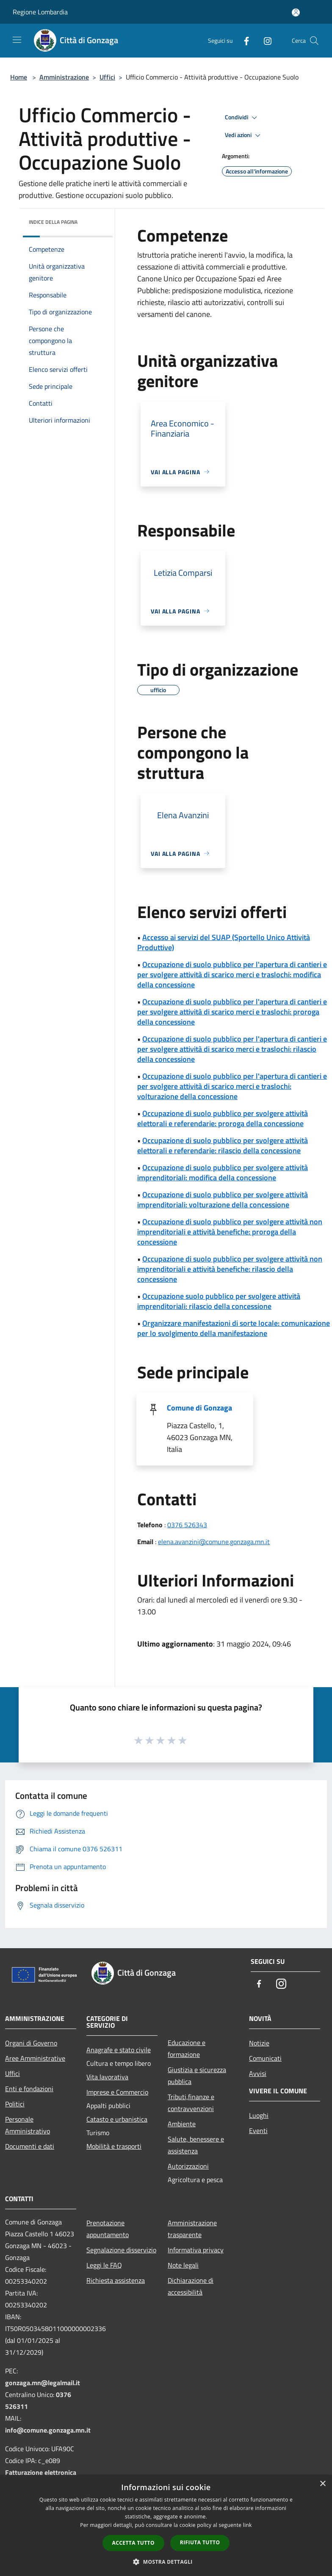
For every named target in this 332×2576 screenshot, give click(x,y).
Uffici (107, 77)
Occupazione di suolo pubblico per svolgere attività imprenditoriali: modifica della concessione (222, 1172)
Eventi (258, 2130)
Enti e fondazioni (29, 2089)
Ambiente (182, 2124)
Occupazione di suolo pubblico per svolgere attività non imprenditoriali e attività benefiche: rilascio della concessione (229, 1269)
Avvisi (257, 2073)
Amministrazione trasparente (192, 2229)
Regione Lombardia (40, 12)
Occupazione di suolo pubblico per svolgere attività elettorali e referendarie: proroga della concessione (222, 1118)
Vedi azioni (244, 135)
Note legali (183, 2265)
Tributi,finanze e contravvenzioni (191, 2103)
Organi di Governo (31, 2043)
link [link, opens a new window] (247, 2525)
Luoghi (258, 2115)
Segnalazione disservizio (121, 2250)
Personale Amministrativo (27, 2125)
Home (18, 77)
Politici (15, 2104)
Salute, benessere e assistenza (196, 2145)
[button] (166, 2561)
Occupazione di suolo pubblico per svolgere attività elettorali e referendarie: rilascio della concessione (222, 1145)
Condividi (242, 118)
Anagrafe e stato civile (118, 2050)
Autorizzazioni (188, 2166)
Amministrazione (64, 77)
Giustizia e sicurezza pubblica (197, 2076)
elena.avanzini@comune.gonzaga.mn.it (214, 1542)
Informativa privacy (196, 2250)
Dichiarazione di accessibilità (190, 2286)
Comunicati (265, 2058)
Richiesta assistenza (115, 2280)
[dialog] (166, 2525)
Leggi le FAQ (104, 2265)
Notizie (259, 2043)
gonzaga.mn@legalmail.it (42, 2383)
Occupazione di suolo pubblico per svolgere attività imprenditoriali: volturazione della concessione (222, 1199)
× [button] (322, 2484)
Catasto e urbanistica (116, 2119)
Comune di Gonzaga (199, 1407)
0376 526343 (187, 1525)
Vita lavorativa (107, 2077)
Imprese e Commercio (117, 2092)
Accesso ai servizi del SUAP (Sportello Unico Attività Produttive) (223, 942)
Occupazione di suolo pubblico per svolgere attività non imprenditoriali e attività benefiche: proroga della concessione (229, 1232)
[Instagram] (264, 40)
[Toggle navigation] (17, 40)
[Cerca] (314, 41)
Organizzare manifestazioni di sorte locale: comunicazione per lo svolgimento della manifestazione (233, 1328)
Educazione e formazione (186, 2048)
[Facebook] (243, 40)
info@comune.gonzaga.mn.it (48, 2430)
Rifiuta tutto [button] (200, 2542)
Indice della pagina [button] (53, 222)
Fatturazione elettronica (40, 2472)
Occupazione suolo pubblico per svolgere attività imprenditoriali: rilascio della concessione (218, 1301)
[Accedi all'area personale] (295, 12)
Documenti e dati (29, 2146)
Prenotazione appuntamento (107, 2229)
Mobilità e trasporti (113, 2146)
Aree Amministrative (35, 2058)
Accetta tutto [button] (133, 2542)
